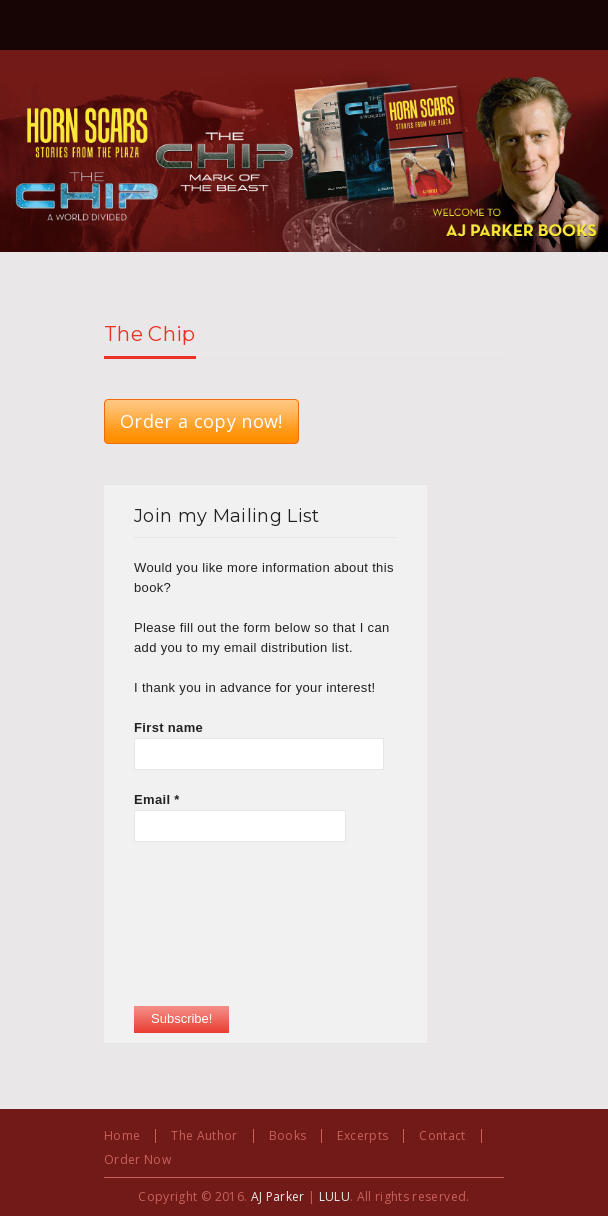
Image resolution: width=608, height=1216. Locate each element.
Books (288, 1135)
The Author (204, 1135)
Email (157, 799)
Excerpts (362, 1135)
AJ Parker (278, 1196)
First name (168, 727)
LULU (334, 1196)
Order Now (137, 1159)
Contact (442, 1135)
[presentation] (216, 934)
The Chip (150, 334)
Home (122, 1135)
